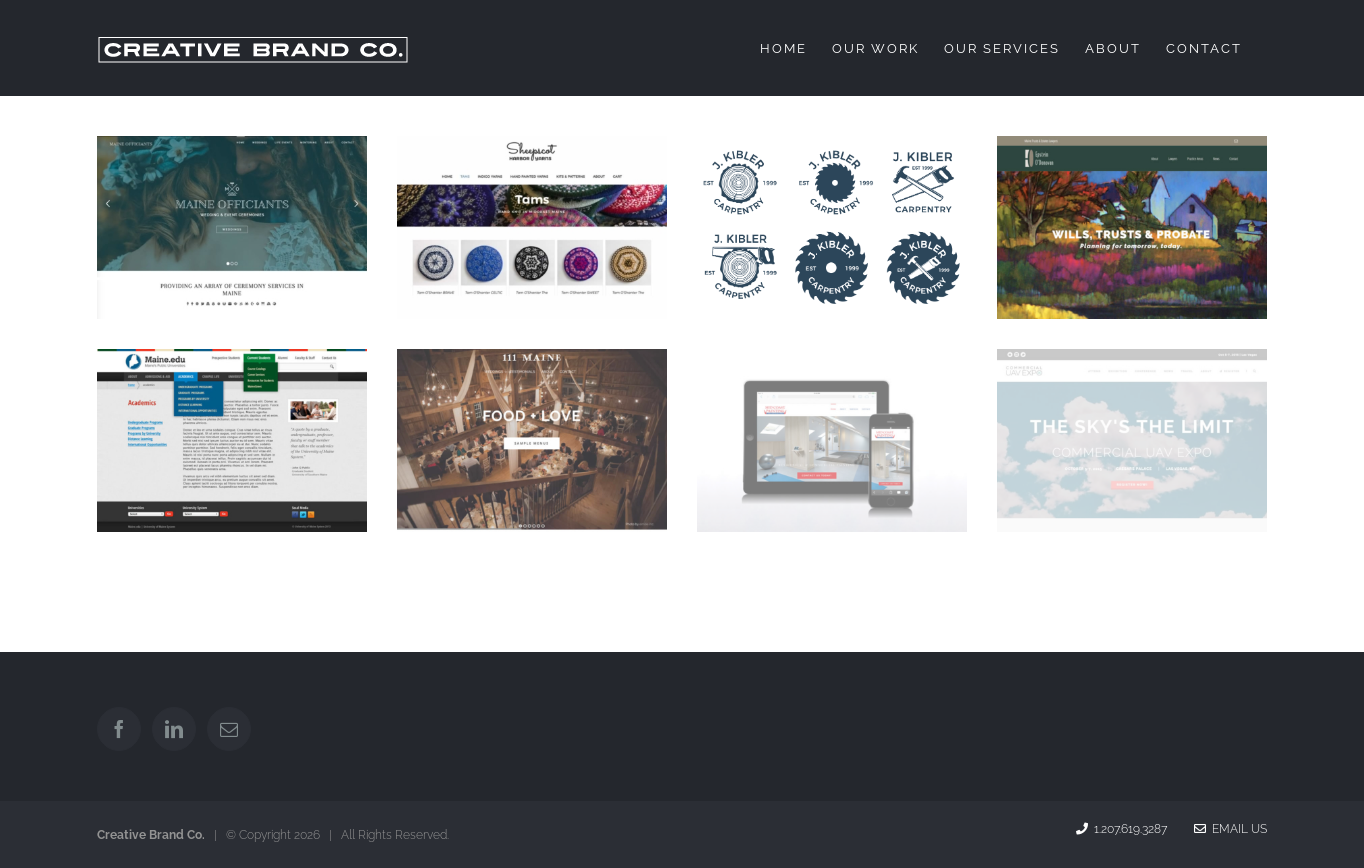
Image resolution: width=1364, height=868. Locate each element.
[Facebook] (119, 729)
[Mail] (229, 729)
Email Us (1230, 829)
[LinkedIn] (174, 729)
